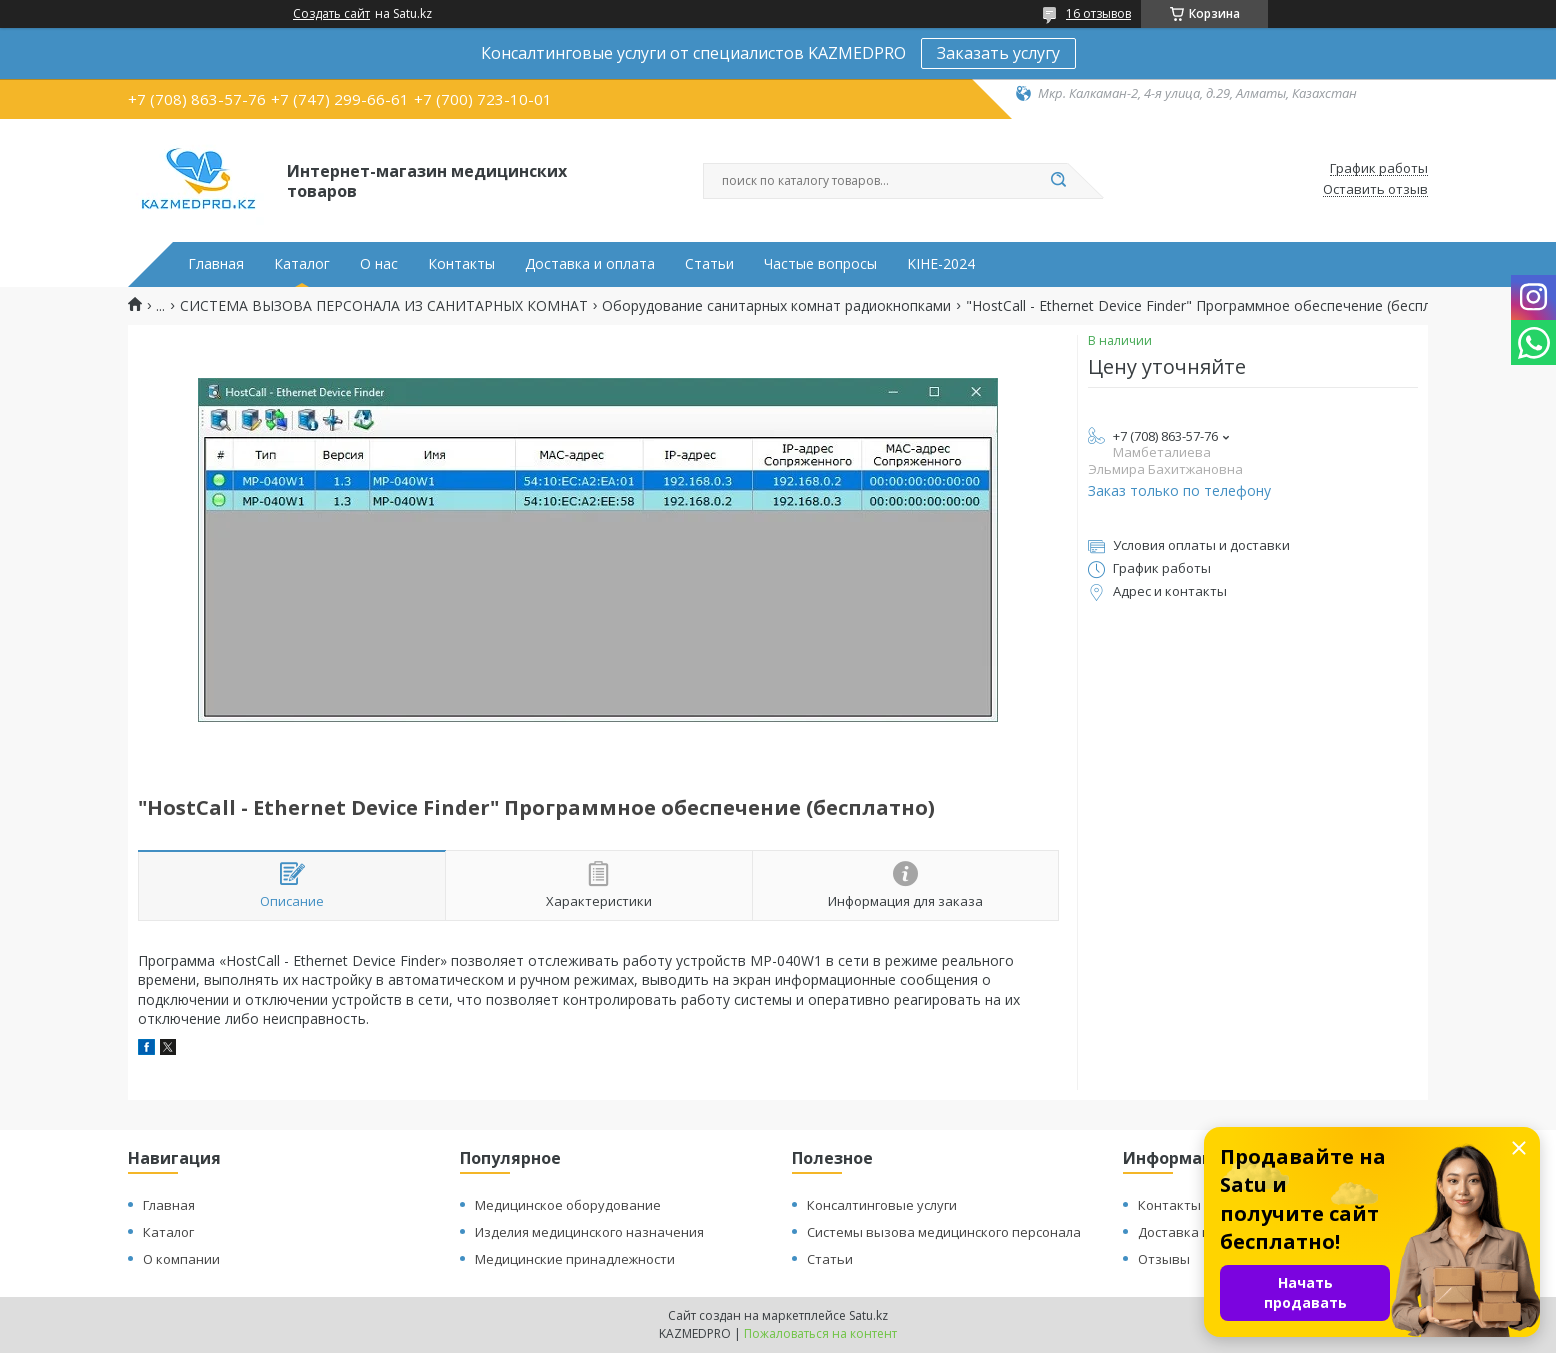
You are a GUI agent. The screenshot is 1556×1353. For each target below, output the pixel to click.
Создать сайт (331, 14)
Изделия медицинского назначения (589, 1232)
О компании (181, 1259)
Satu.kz (868, 1315)
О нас (379, 264)
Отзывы (1164, 1259)
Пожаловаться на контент (820, 1333)
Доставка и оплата (590, 264)
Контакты (461, 264)
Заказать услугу (998, 53)
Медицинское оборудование (568, 1205)
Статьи (709, 264)
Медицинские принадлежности (575, 1259)
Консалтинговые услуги (882, 1205)
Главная (216, 264)
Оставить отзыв (1375, 190)
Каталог (302, 264)
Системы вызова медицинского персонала (944, 1232)
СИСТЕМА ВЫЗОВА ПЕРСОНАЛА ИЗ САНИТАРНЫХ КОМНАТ (384, 306)
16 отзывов (1098, 13)
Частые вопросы (820, 264)
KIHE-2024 (941, 264)
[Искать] (1058, 181)
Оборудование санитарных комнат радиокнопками (776, 306)
